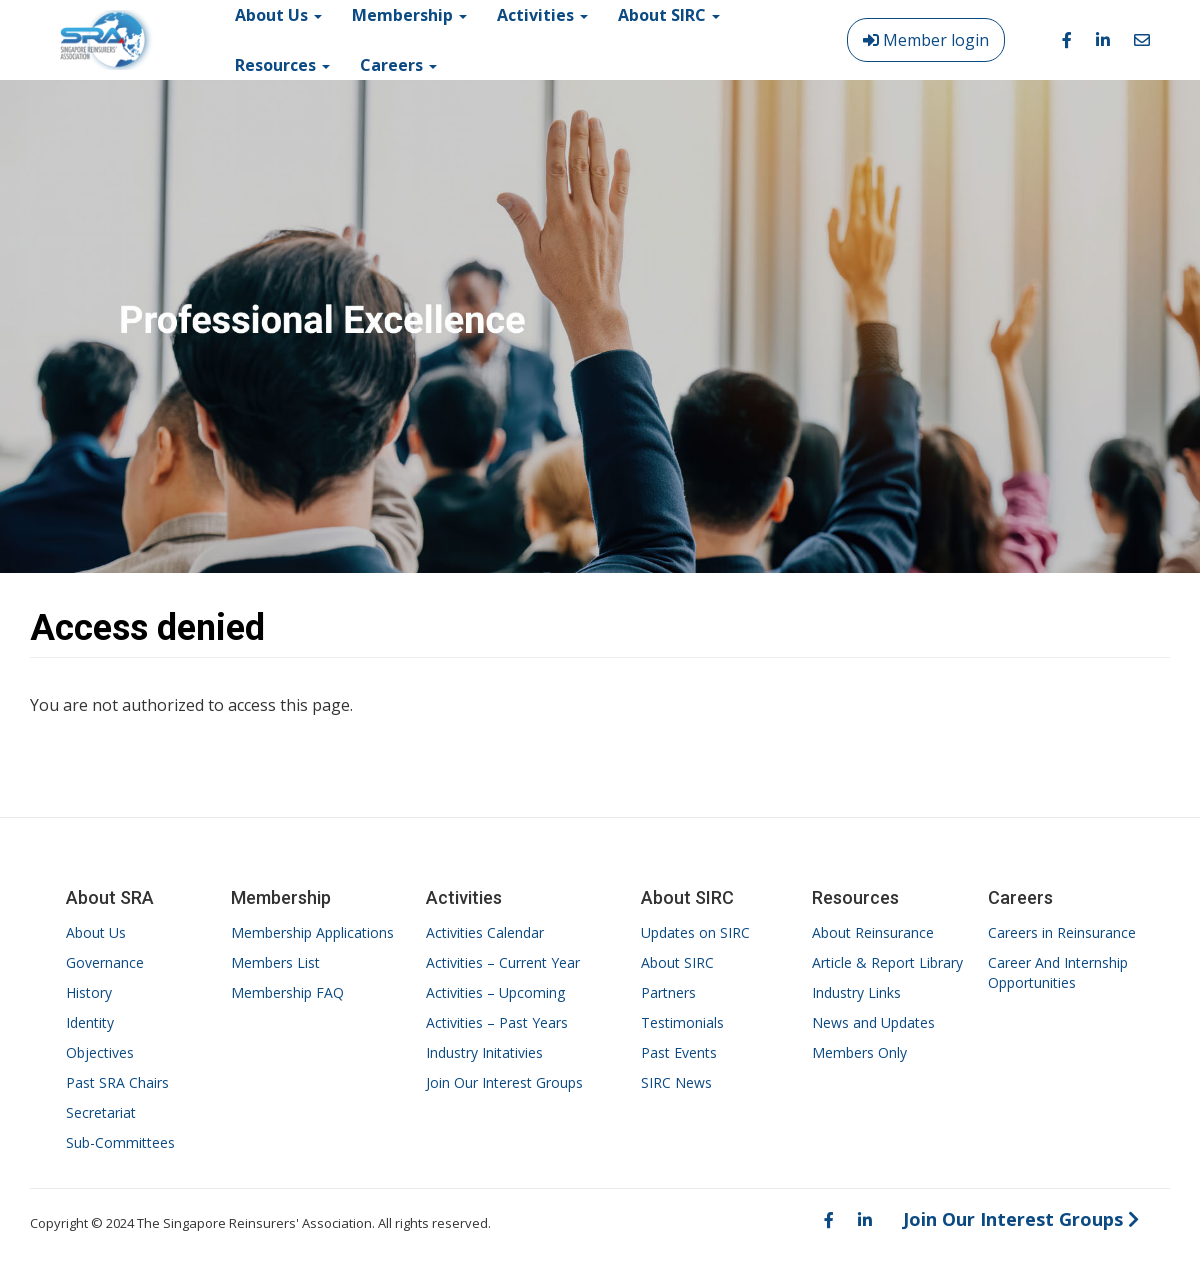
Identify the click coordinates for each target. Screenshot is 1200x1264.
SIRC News (676, 1082)
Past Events (679, 1052)
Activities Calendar (485, 932)
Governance (105, 962)
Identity (90, 1022)
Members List (275, 962)
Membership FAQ (287, 992)
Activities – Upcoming (495, 992)
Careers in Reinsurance (1062, 932)
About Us (96, 932)
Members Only (859, 1052)
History (89, 992)
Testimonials (682, 1022)
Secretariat (101, 1112)
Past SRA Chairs (117, 1082)
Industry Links (856, 992)
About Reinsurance (873, 932)
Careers (398, 65)
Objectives (100, 1052)
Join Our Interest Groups (504, 1082)
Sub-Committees (120, 1142)
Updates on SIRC (695, 932)
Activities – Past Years (497, 1022)
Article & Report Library (887, 962)
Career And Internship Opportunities (1058, 972)
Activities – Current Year (503, 962)
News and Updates (873, 1022)
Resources (282, 65)
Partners (668, 992)
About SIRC (677, 962)
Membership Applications (312, 932)
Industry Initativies (484, 1052)
